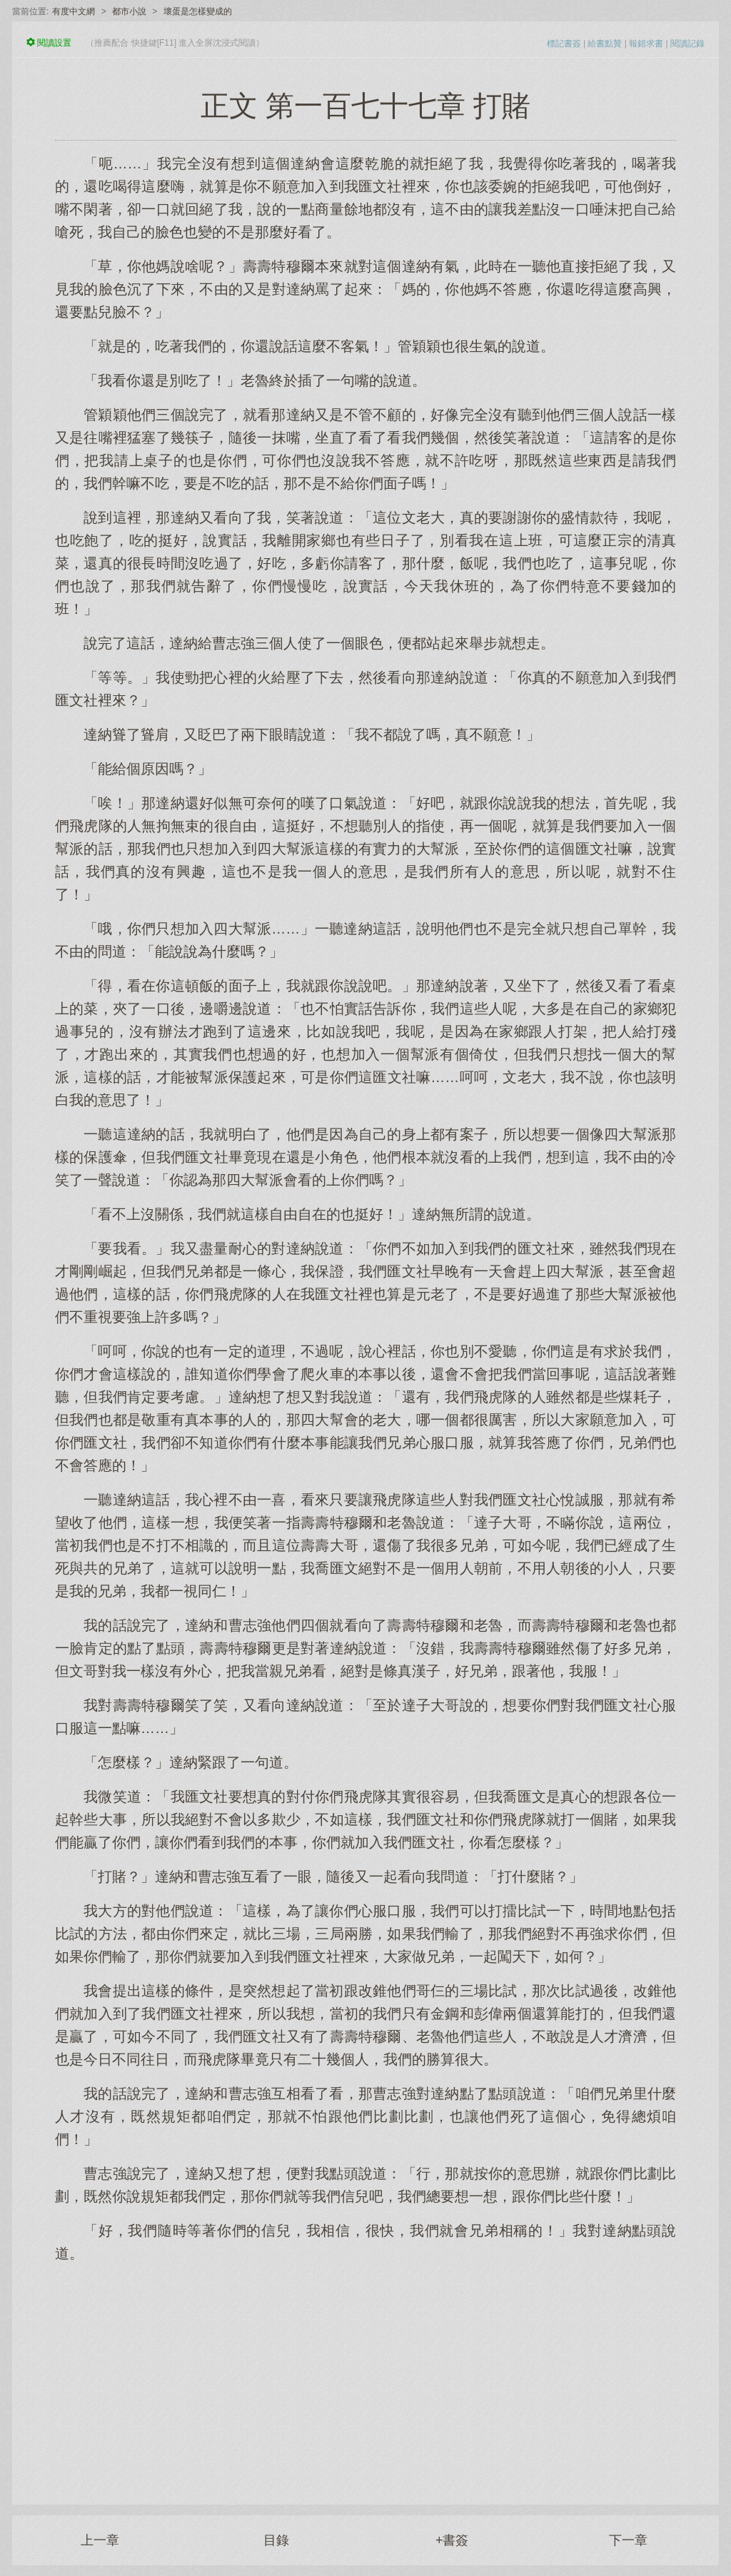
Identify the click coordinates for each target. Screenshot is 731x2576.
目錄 (276, 2540)
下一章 (628, 2540)
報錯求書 (646, 44)
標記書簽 (564, 44)
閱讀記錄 (687, 44)
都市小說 (129, 11)
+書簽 (452, 2540)
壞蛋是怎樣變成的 (197, 11)
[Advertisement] (365, 2376)
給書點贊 (605, 44)
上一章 (100, 2540)
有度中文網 (73, 11)
